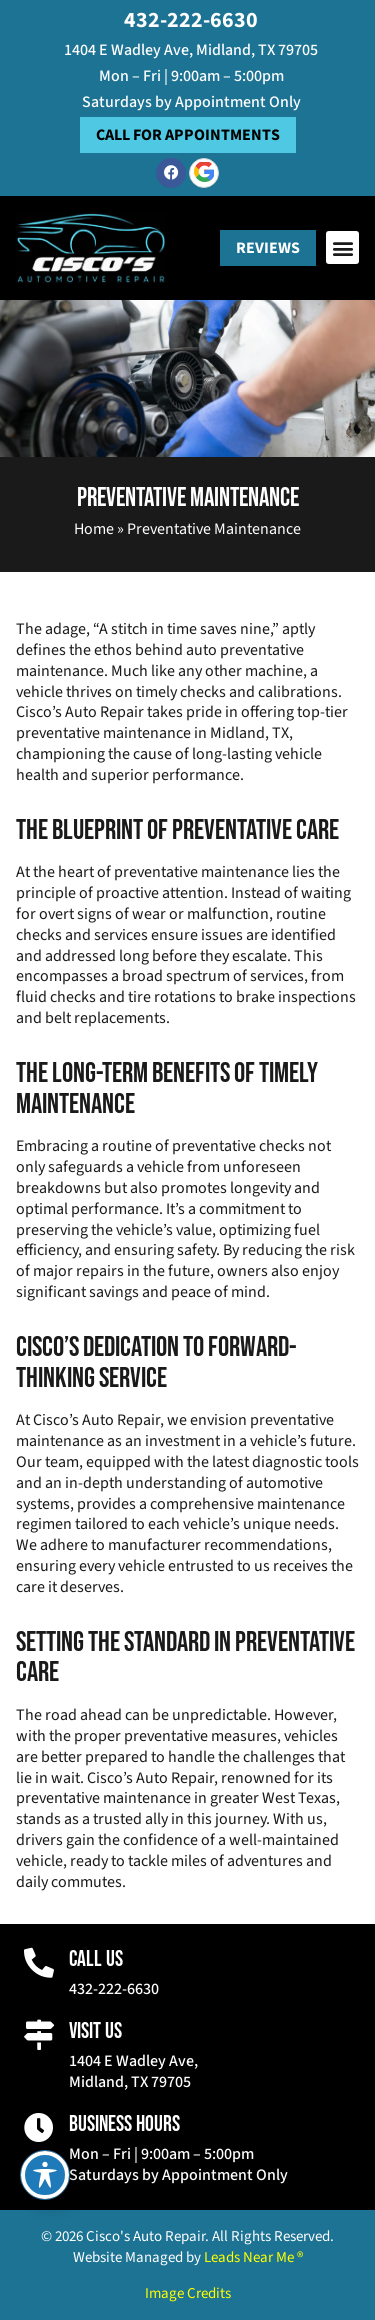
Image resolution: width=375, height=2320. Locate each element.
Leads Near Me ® (253, 2257)
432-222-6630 (191, 20)
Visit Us (95, 2031)
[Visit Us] (39, 2035)
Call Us (96, 1959)
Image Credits (188, 2293)
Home (94, 529)
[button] (342, 247)
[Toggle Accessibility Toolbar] (45, 2175)
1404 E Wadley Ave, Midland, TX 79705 (191, 50)
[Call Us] (39, 1963)
